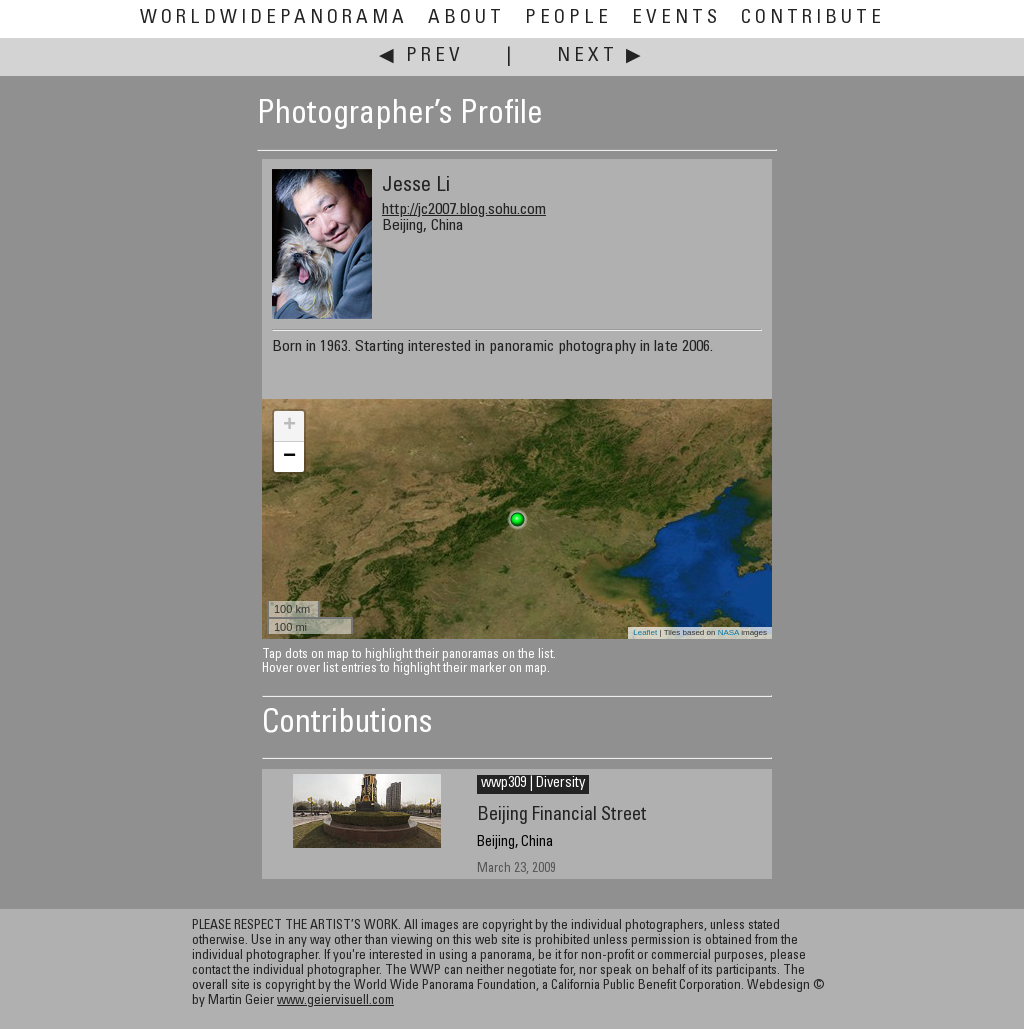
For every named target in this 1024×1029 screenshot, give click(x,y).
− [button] (289, 457)
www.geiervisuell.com (335, 1001)
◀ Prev (421, 56)
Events (676, 18)
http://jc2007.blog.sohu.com (464, 210)
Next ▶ (601, 56)
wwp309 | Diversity (533, 784)
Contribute (813, 18)
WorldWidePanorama (274, 18)
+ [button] (289, 426)
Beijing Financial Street (562, 815)
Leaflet (645, 632)
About (466, 18)
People (568, 18)
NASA (728, 632)
